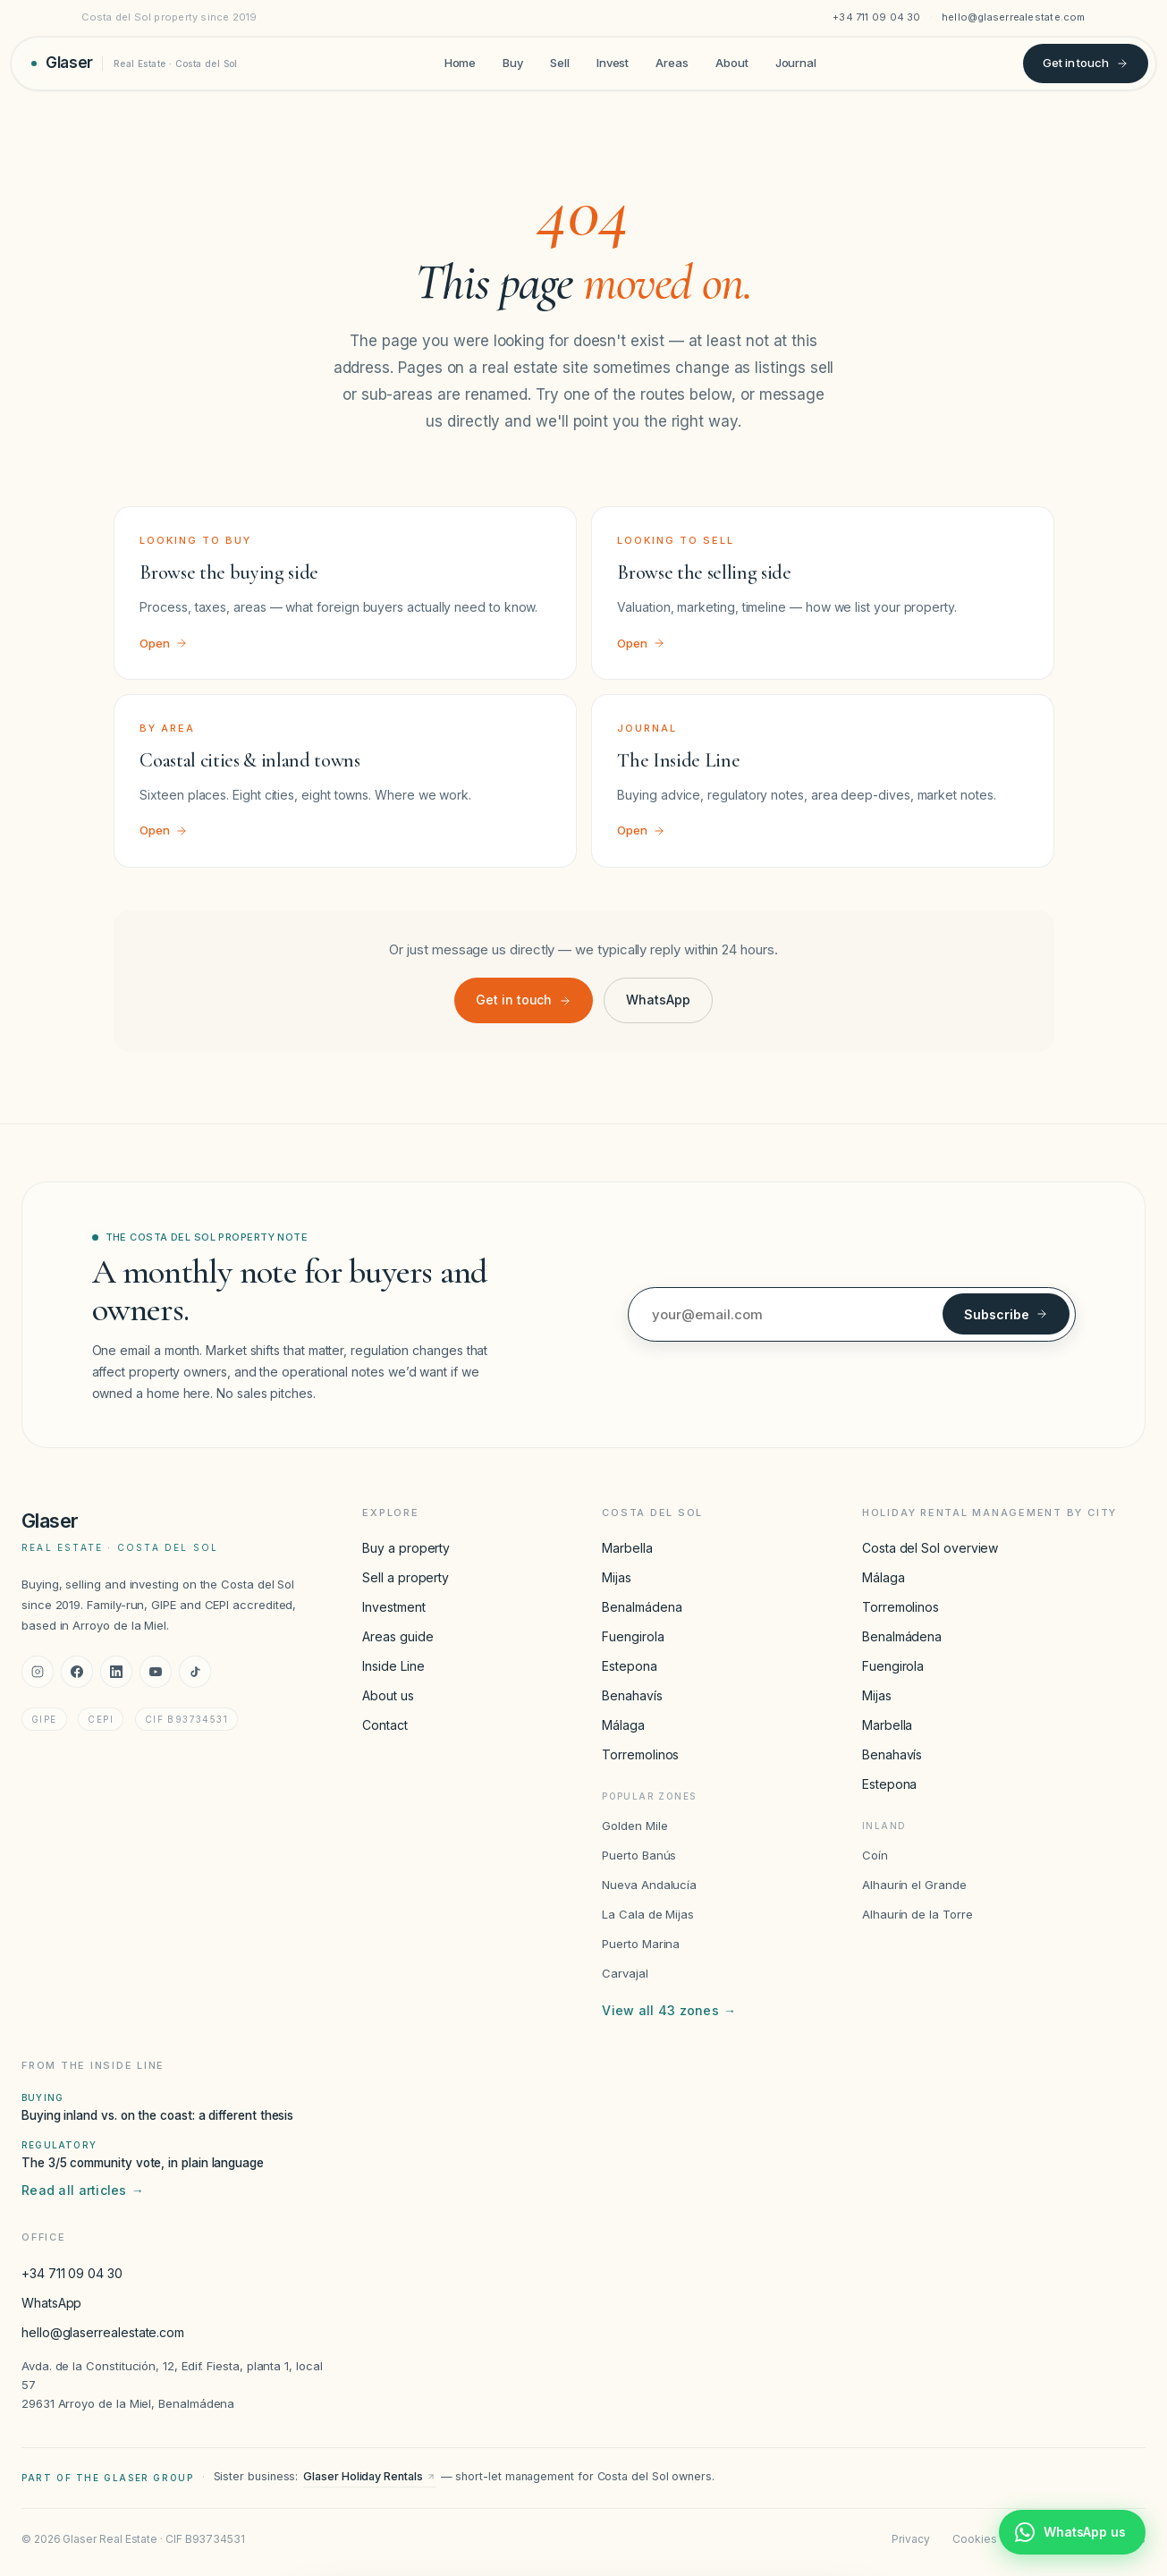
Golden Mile (634, 1825)
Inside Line (393, 1666)
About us (387, 1695)
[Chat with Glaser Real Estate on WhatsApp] (1072, 2532)
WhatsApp (657, 999)
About (731, 62)
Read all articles (82, 2190)
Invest (613, 62)
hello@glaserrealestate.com (1014, 17)
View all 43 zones (669, 2011)
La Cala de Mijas (648, 1914)
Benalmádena (641, 1606)
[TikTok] (195, 1672)
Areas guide (397, 1636)
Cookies (974, 2539)
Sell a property (405, 1577)
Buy (513, 62)
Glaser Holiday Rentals (369, 2476)
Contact (384, 1725)
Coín (875, 1855)
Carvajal (624, 1973)
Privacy (910, 2539)
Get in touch (1086, 62)
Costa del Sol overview (930, 1547)
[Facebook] (77, 1672)
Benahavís (632, 1695)
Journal (795, 62)
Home (460, 62)
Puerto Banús (639, 1855)
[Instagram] (37, 1672)
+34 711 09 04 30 (877, 17)
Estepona (629, 1666)
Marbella (627, 1547)
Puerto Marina (641, 1943)
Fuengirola (633, 1636)
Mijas (616, 1577)
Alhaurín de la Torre (917, 1914)
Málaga (623, 1725)
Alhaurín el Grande (914, 1884)
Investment (393, 1606)
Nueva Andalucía (649, 1884)
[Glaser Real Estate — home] (134, 63)
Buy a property (406, 1547)
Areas (672, 62)
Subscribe (1006, 1314)
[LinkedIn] (116, 1672)
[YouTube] (156, 1672)
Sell (560, 62)
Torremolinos (640, 1754)
